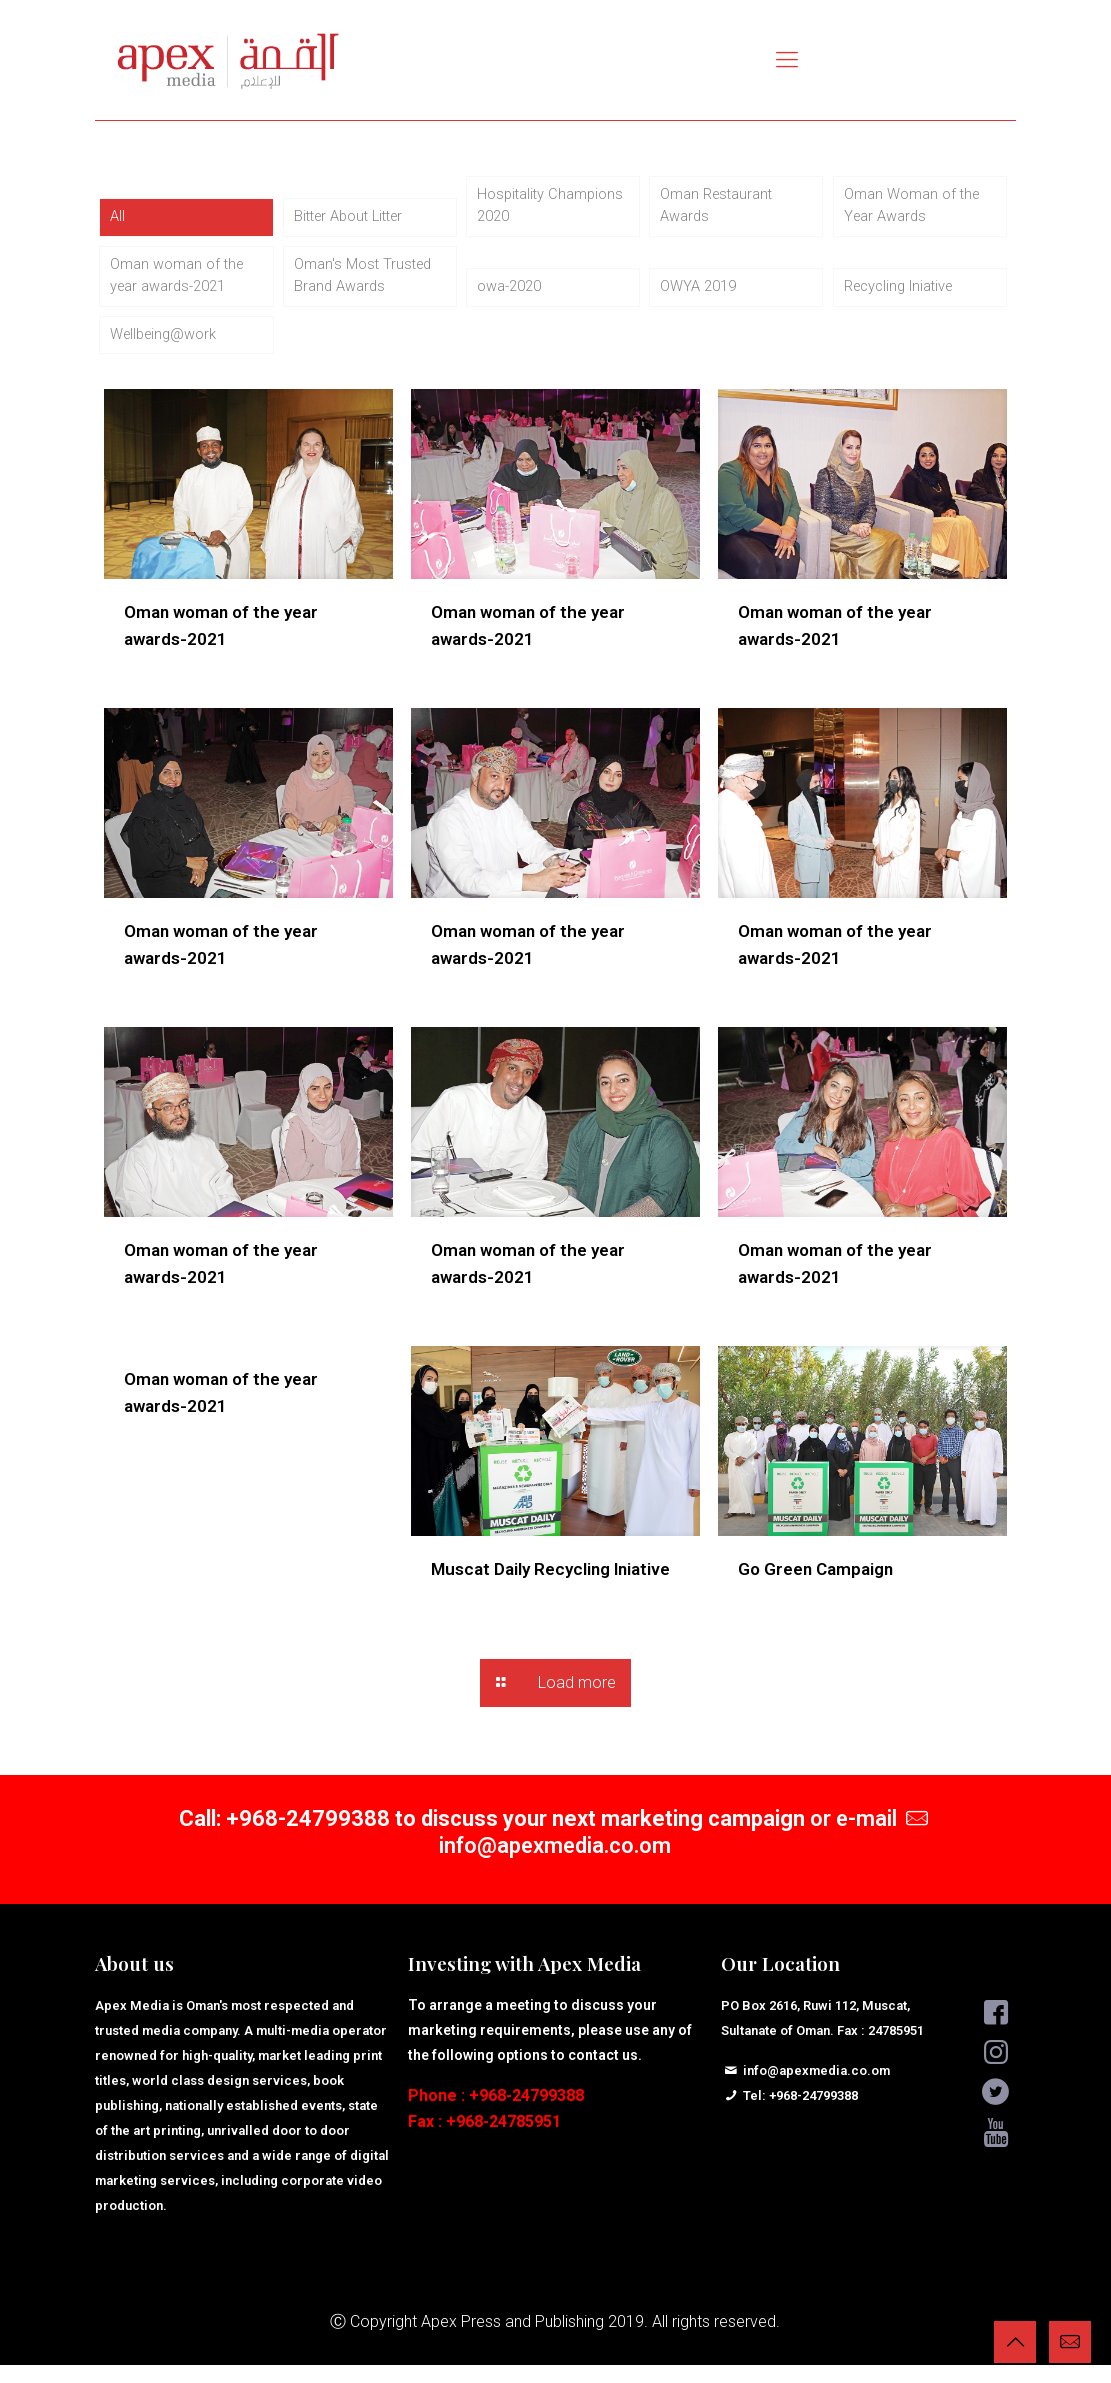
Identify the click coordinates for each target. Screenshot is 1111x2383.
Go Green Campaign (815, 1587)
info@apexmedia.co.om (555, 1863)
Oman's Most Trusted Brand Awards (367, 286)
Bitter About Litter (355, 222)
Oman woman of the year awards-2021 (182, 286)
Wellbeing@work (168, 350)
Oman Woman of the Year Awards (917, 209)
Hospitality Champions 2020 (536, 209)
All (118, 222)
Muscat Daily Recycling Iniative (550, 1587)
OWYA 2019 (701, 299)
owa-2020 (513, 299)
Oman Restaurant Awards (721, 209)
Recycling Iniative (905, 299)
